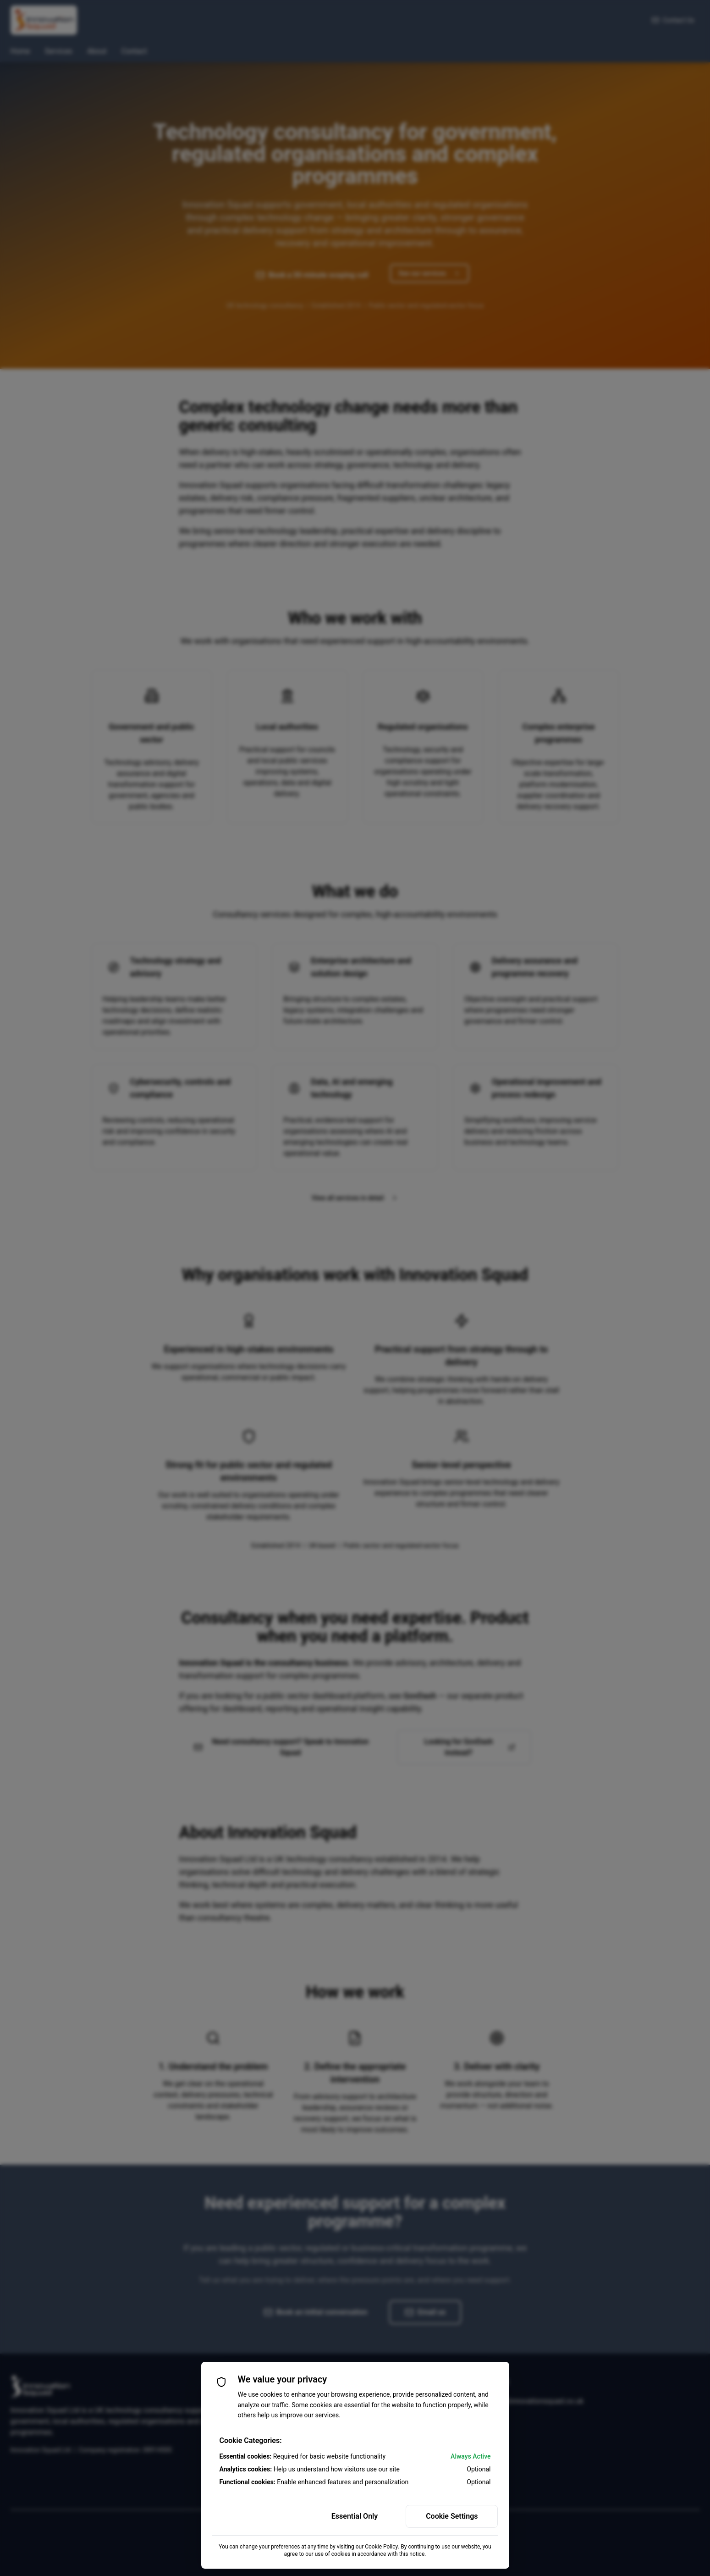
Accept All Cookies (258, 2516)
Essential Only (354, 2516)
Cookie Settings (452, 2516)
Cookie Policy (381, 2546)
